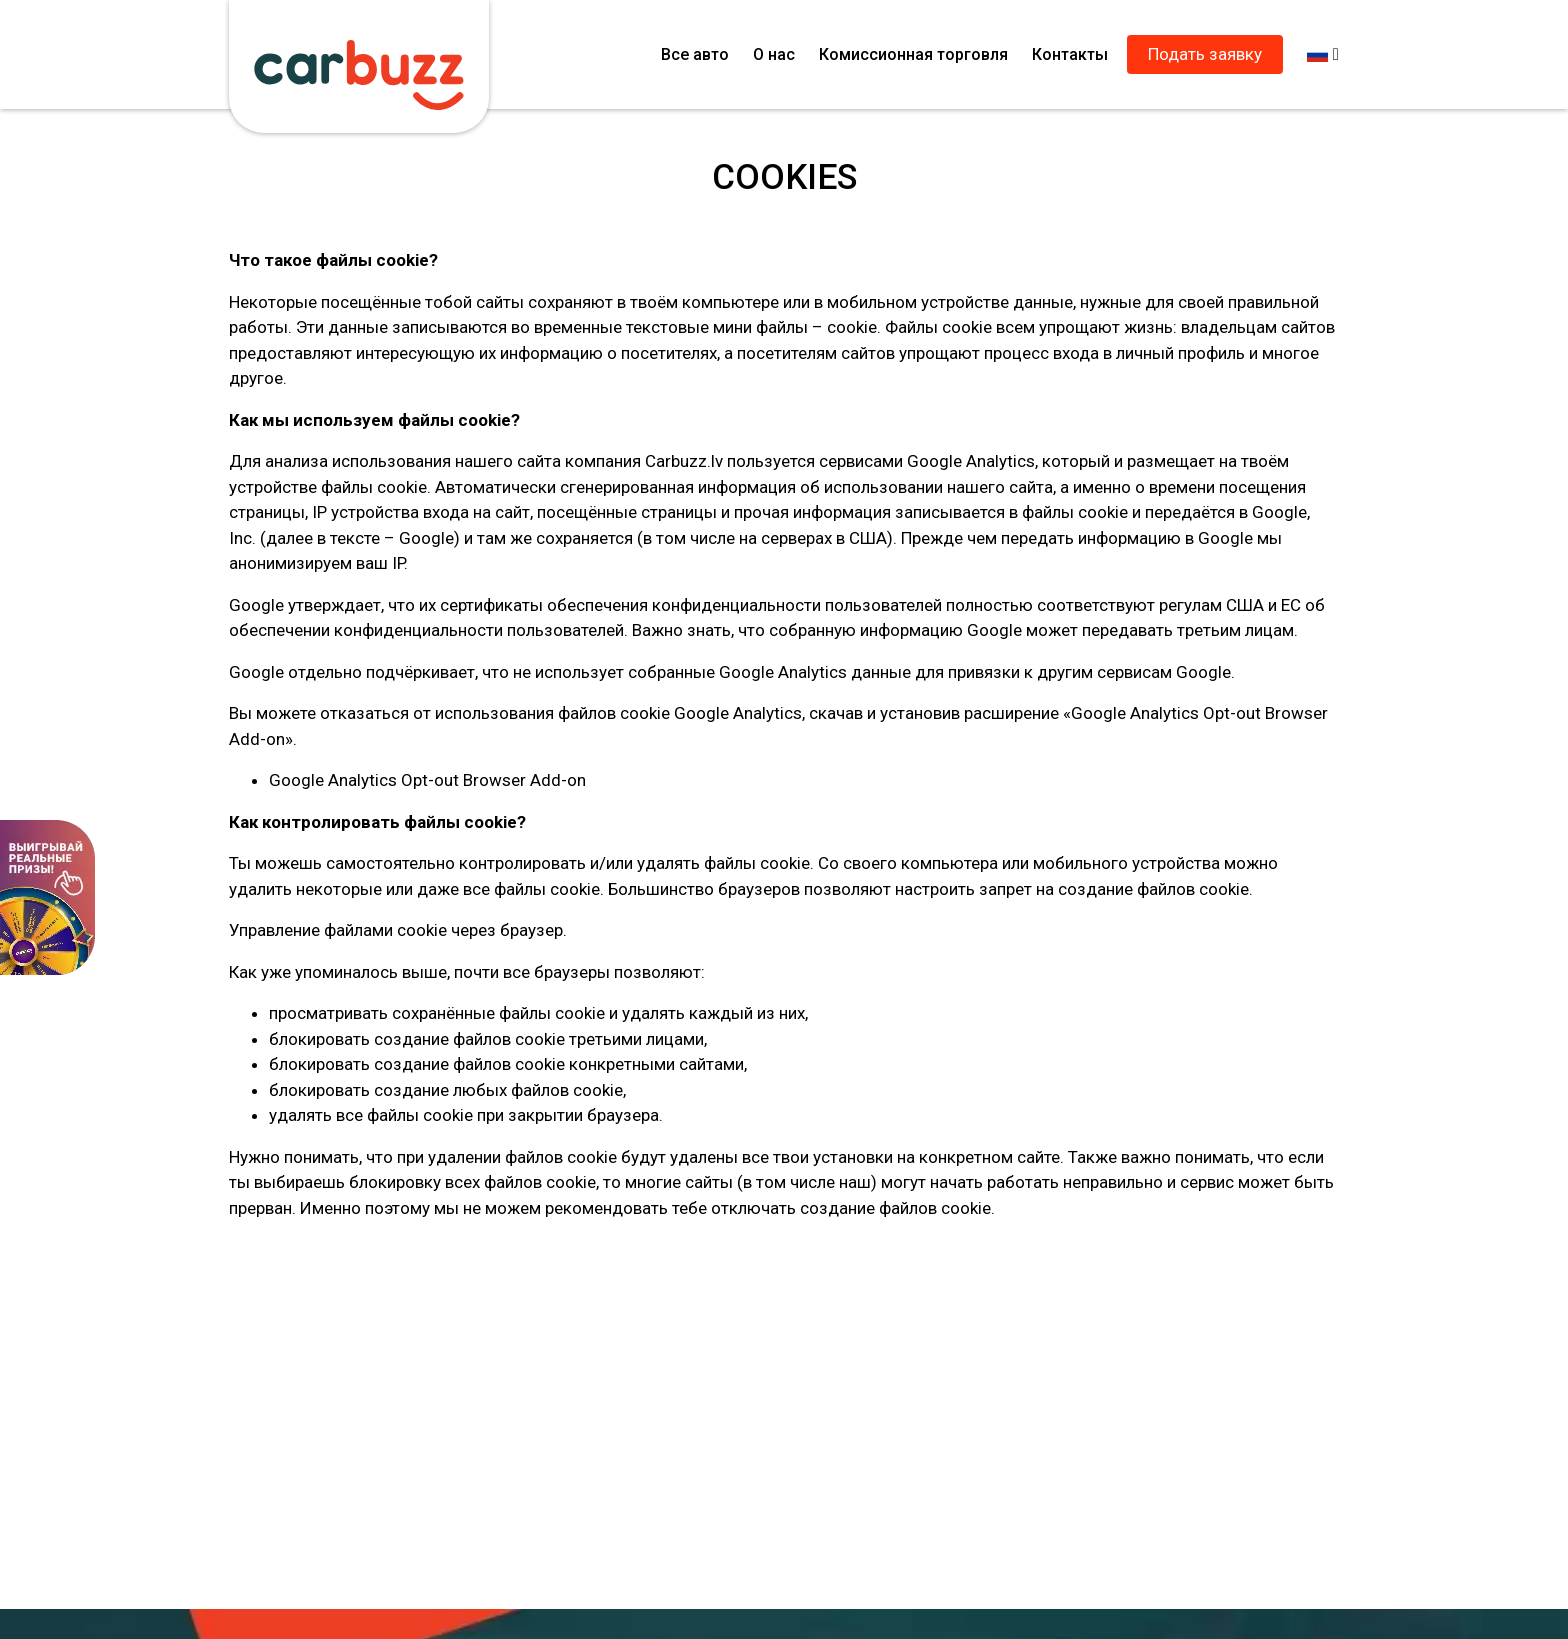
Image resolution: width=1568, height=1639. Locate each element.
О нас (774, 54)
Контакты (1070, 54)
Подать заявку (1205, 54)
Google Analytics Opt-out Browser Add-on (427, 780)
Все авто (695, 54)
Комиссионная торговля (913, 54)
